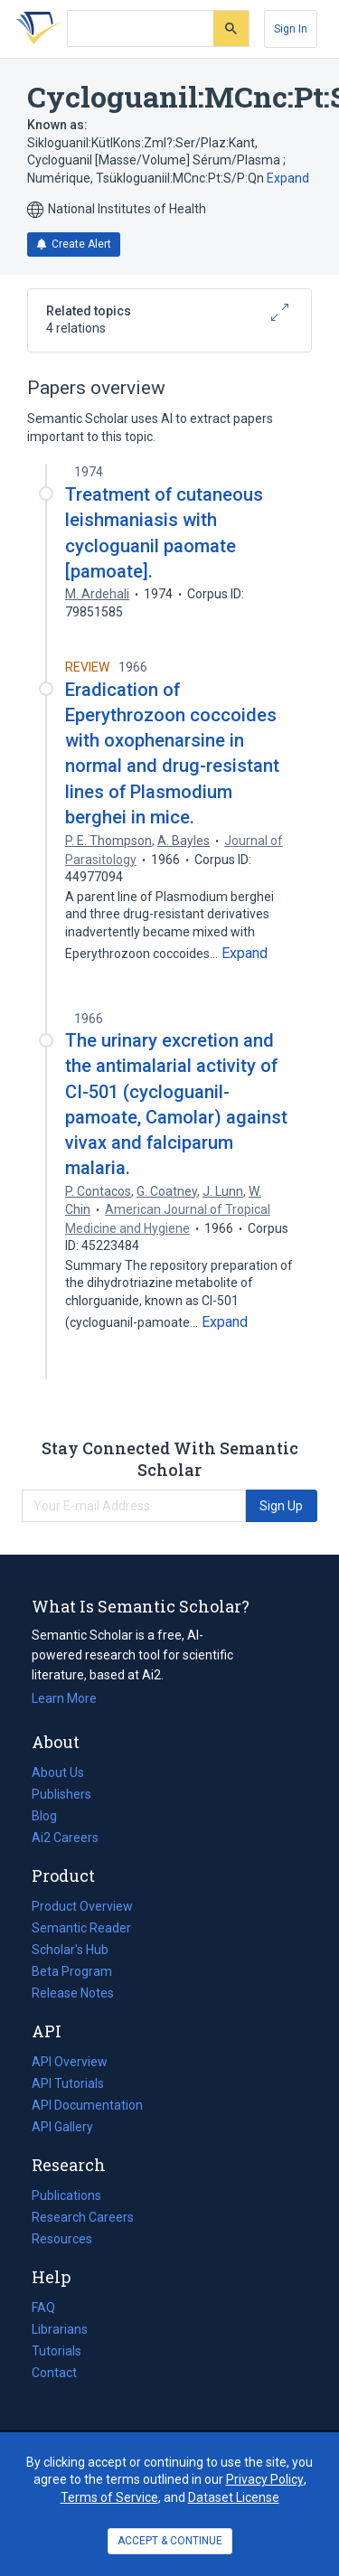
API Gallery (62, 2127)
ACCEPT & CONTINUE (170, 2540)
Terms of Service (109, 2497)
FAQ (43, 2307)
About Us (58, 1772)
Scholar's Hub (70, 1949)
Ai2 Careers (65, 1837)
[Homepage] (35, 29)
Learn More (64, 1698)
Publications (66, 2195)
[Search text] (140, 29)
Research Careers (83, 2217)
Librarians (60, 2329)
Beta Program (72, 1971)
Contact (54, 2372)
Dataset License (233, 2497)
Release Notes (73, 1993)
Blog (51, 1816)
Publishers (61, 1794)
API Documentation (87, 2105)
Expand (288, 178)
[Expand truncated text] (244, 953)
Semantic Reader (81, 1928)
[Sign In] (290, 29)
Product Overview (82, 1906)
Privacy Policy (265, 2479)
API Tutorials (68, 2083)
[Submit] (231, 28)
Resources (62, 2239)
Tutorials (56, 2351)
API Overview (70, 2061)
